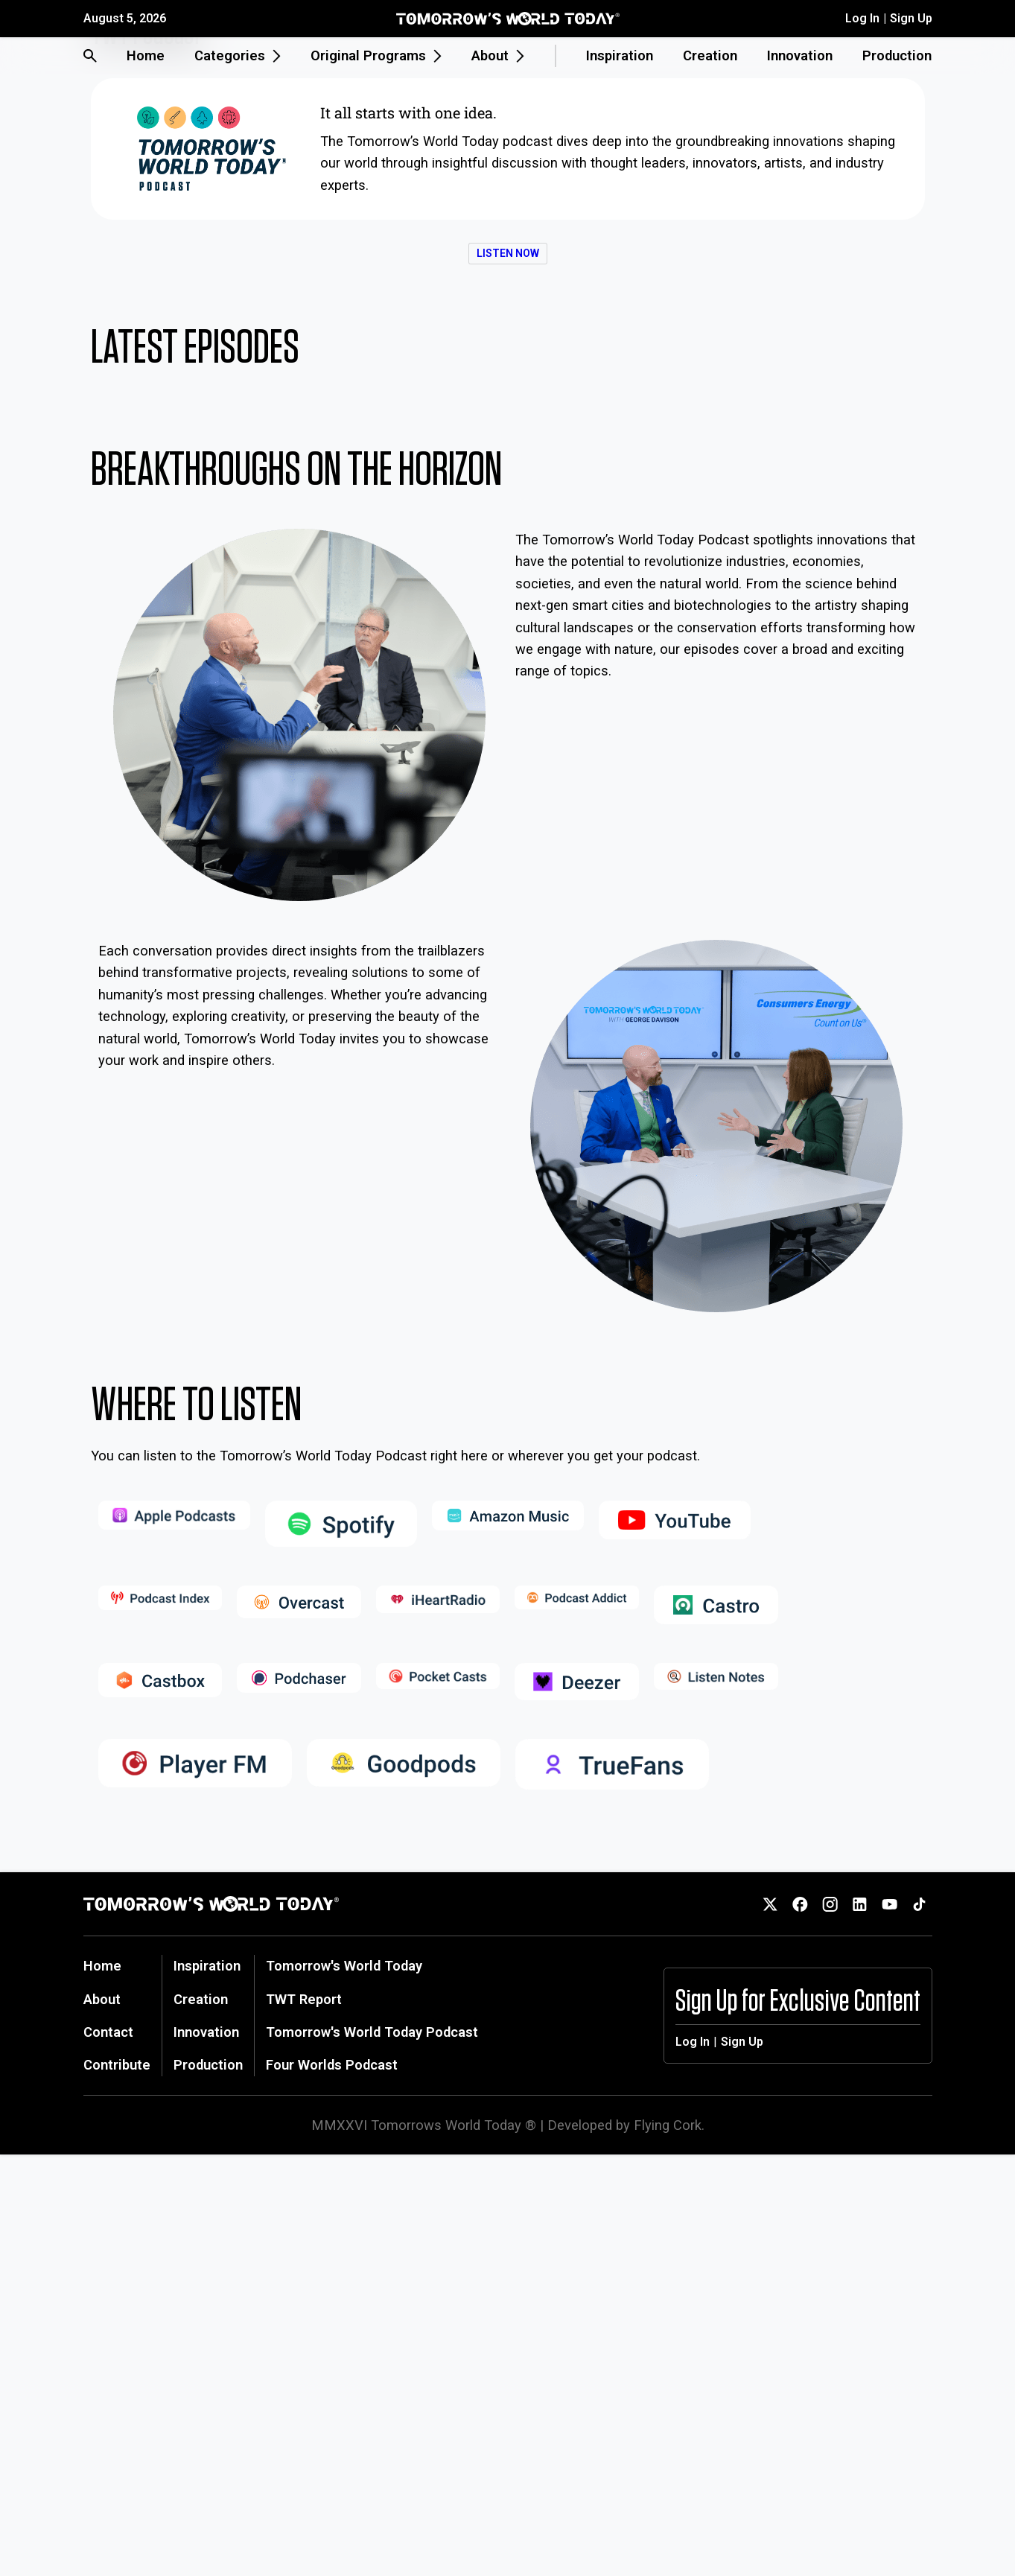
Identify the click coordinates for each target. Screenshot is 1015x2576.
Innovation (800, 55)
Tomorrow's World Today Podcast (372, 2032)
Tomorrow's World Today (344, 1966)
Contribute (116, 2065)
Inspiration (619, 55)
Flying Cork (667, 2125)
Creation (710, 55)
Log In (862, 18)
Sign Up (911, 18)
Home (146, 55)
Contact (108, 2032)
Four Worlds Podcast (332, 2065)
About (102, 1999)
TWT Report (304, 1999)
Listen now (508, 253)
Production (897, 55)
